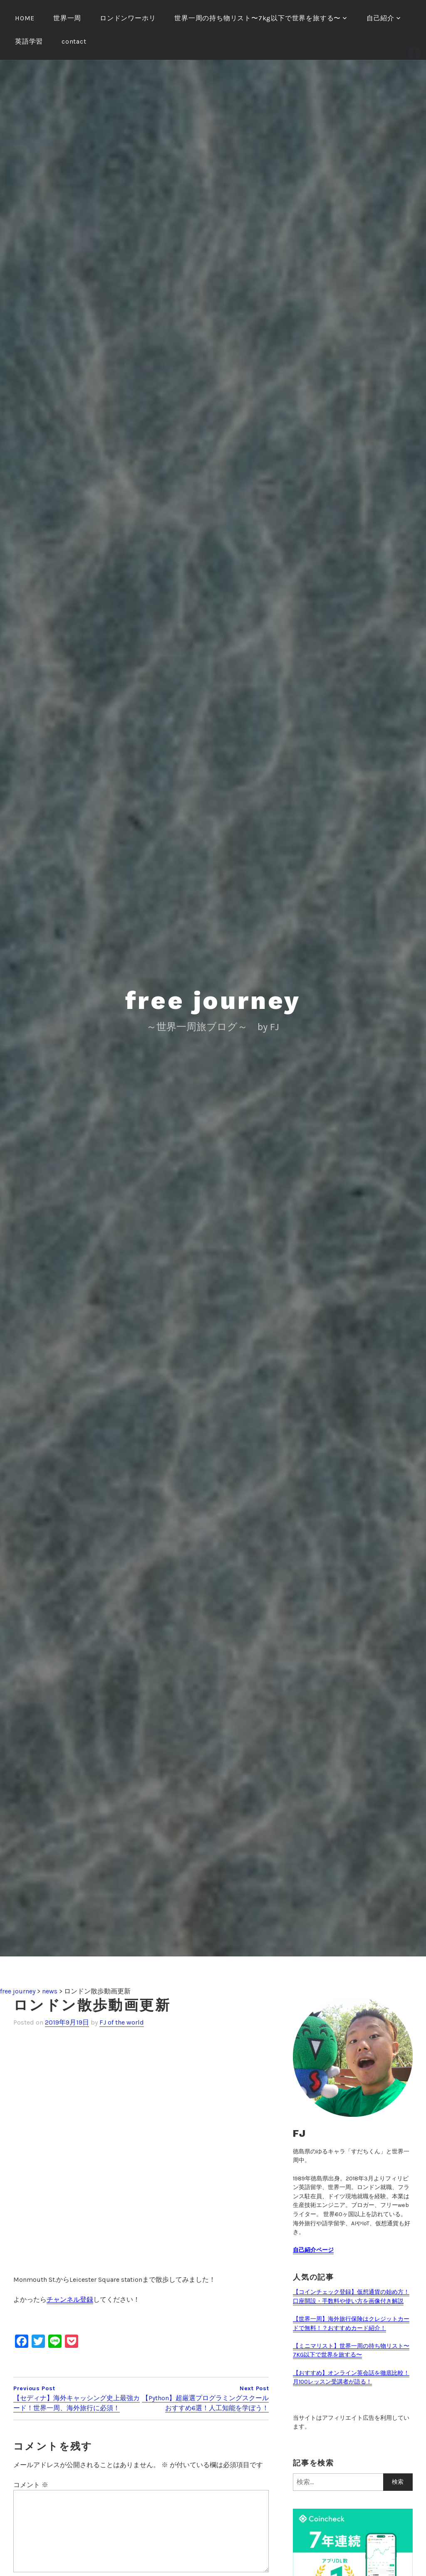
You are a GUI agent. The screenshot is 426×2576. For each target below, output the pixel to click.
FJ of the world (121, 2022)
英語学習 (29, 41)
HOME (25, 18)
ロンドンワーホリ (128, 18)
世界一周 (67, 18)
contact (74, 41)
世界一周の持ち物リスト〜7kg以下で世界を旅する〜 (257, 18)
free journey (213, 1000)
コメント (30, 2485)
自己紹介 (380, 18)
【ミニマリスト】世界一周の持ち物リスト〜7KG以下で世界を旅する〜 (351, 2350)
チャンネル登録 (70, 2299)
